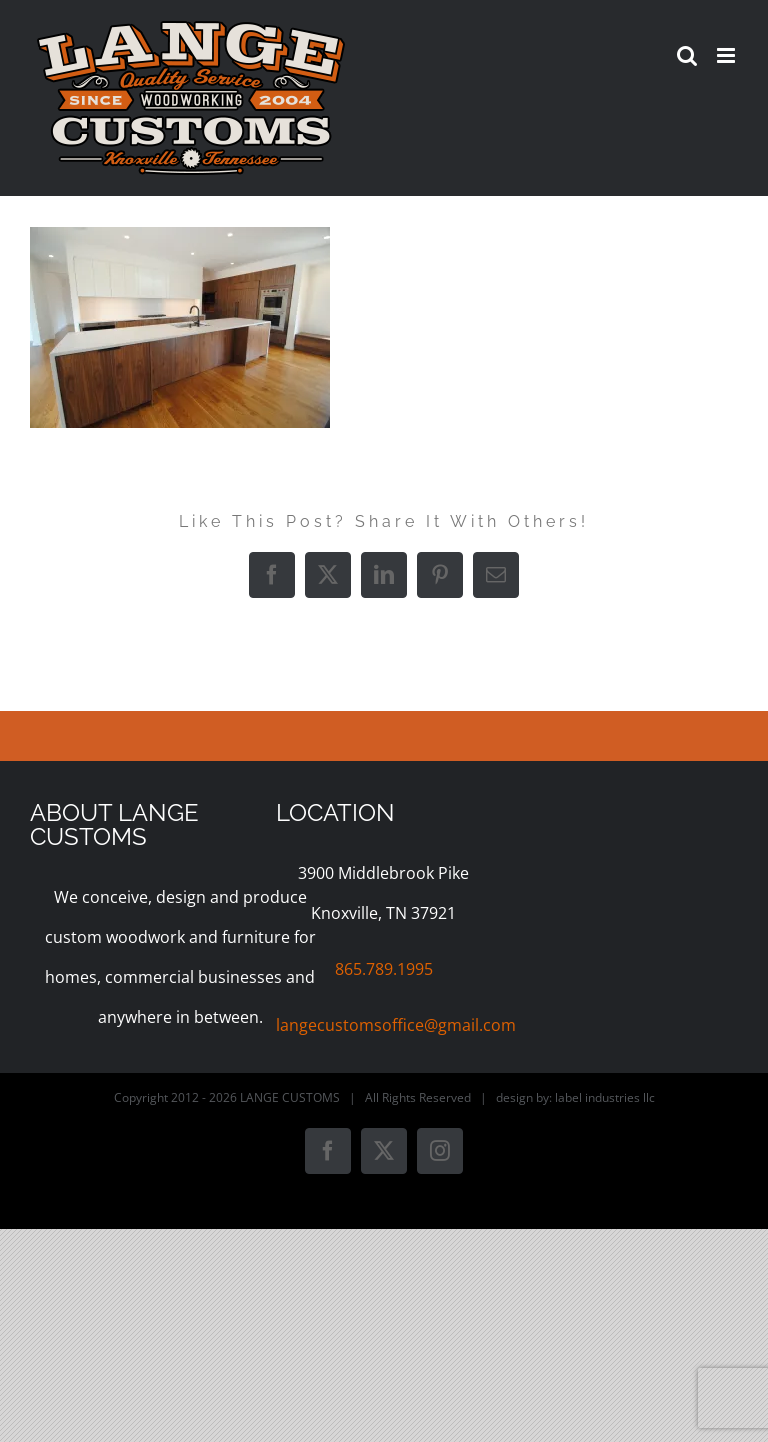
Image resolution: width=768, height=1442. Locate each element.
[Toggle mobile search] (687, 55)
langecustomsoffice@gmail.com (396, 1025)
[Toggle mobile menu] (727, 55)
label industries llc (605, 1097)
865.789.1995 (384, 969)
